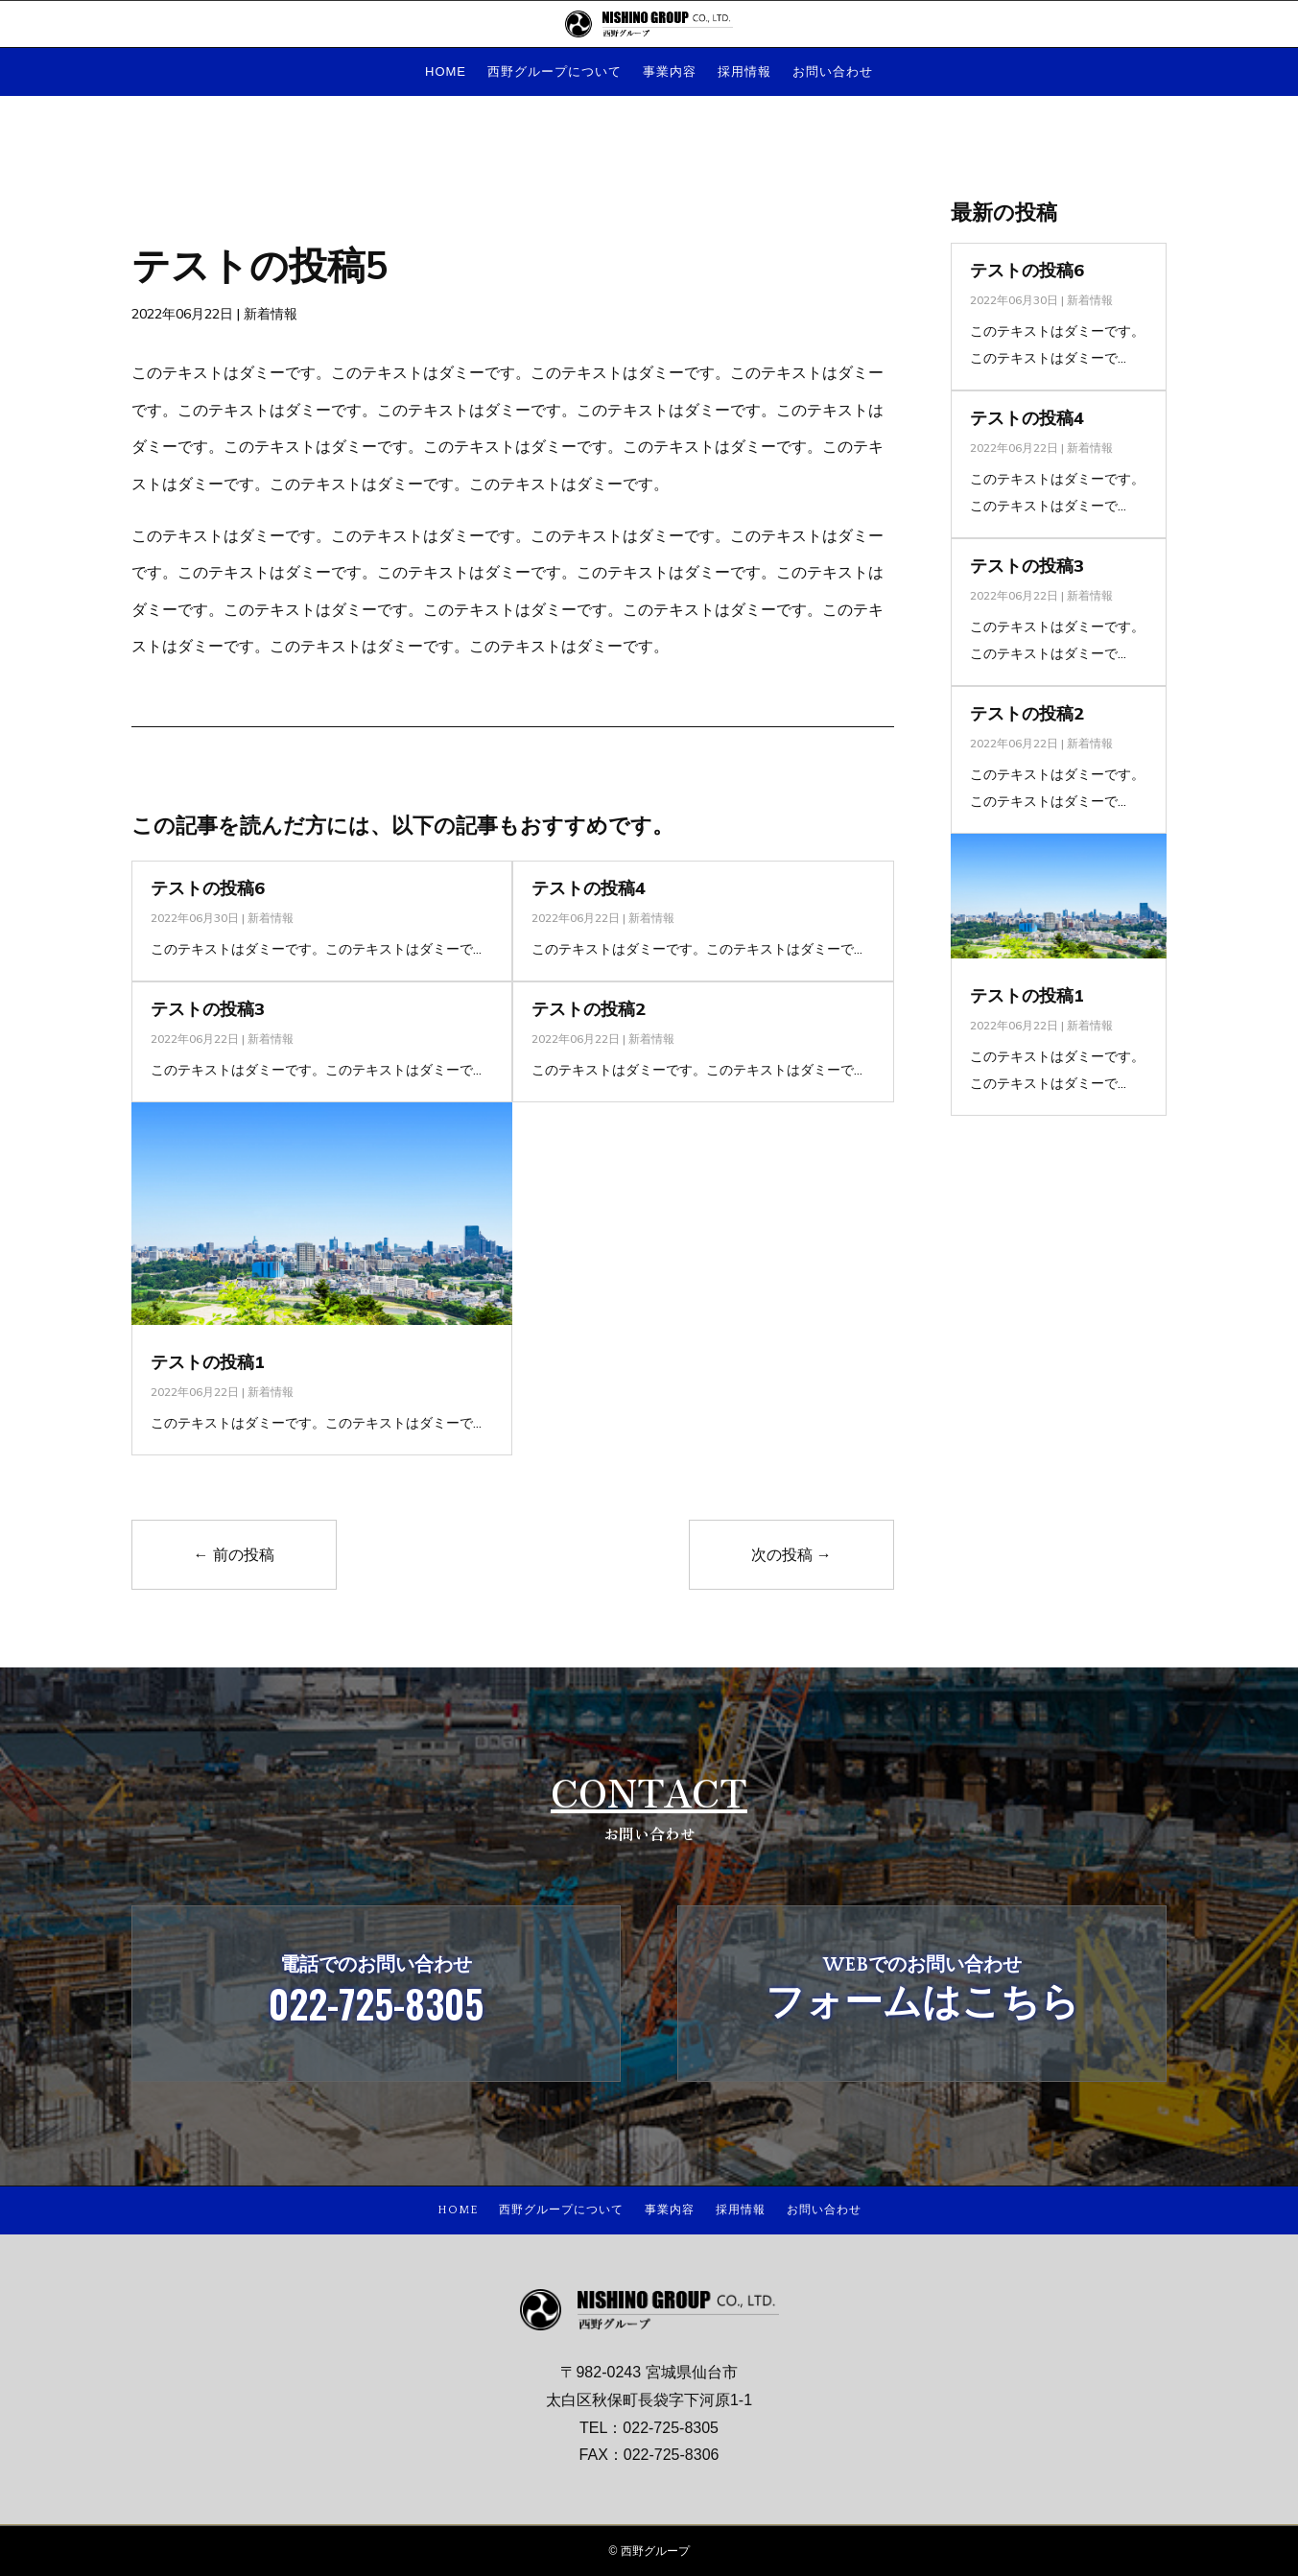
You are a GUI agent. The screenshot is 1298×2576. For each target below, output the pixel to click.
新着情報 (270, 313)
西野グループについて (554, 72)
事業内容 (669, 72)
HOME (445, 72)
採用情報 (744, 72)
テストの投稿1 (208, 1362)
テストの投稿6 (208, 888)
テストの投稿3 (208, 1009)
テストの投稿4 (588, 888)
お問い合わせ (832, 72)
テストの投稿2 (588, 1009)
